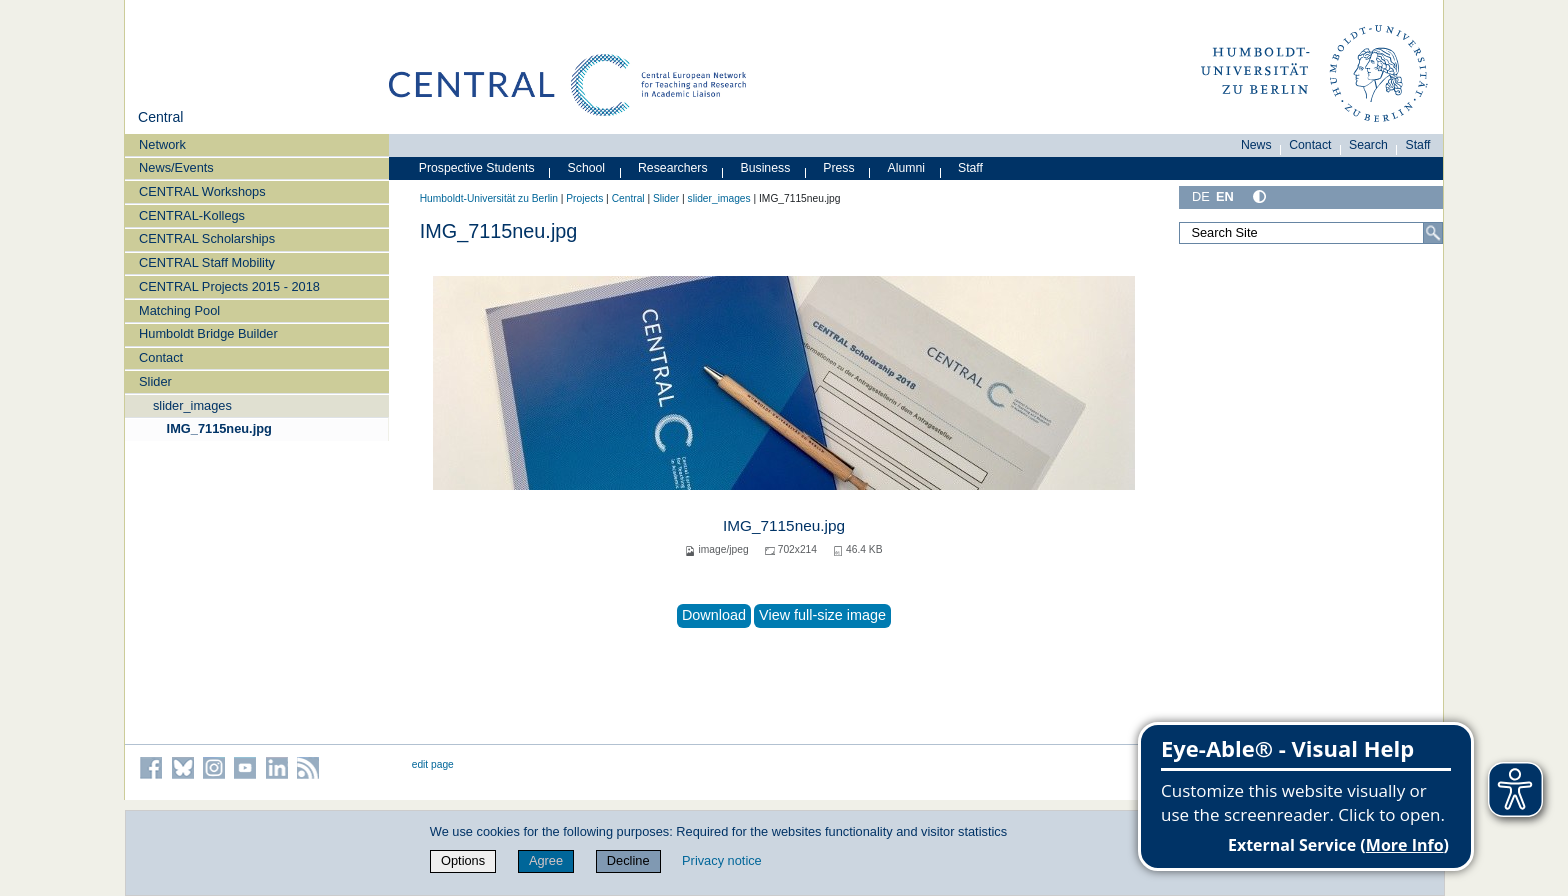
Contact (161, 357)
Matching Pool (179, 310)
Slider (155, 381)
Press (838, 168)
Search (1368, 145)
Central (160, 117)
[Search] (1433, 233)
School (587, 168)
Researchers (673, 168)
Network (162, 144)
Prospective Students (477, 168)
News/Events (176, 167)
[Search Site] (1311, 233)
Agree (546, 860)
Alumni (907, 168)
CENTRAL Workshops (202, 191)
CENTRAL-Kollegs (192, 215)
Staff (1418, 145)
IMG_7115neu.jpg (219, 428)
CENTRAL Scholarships (207, 238)
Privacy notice (722, 860)
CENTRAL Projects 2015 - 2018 (229, 286)
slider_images (192, 405)
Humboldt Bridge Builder (208, 333)
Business (766, 168)
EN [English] (1225, 196)
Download (714, 615)
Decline (628, 860)
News (1256, 145)
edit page (433, 764)
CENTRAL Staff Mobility (207, 262)
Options (463, 860)
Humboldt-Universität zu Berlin (489, 198)
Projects (584, 198)
